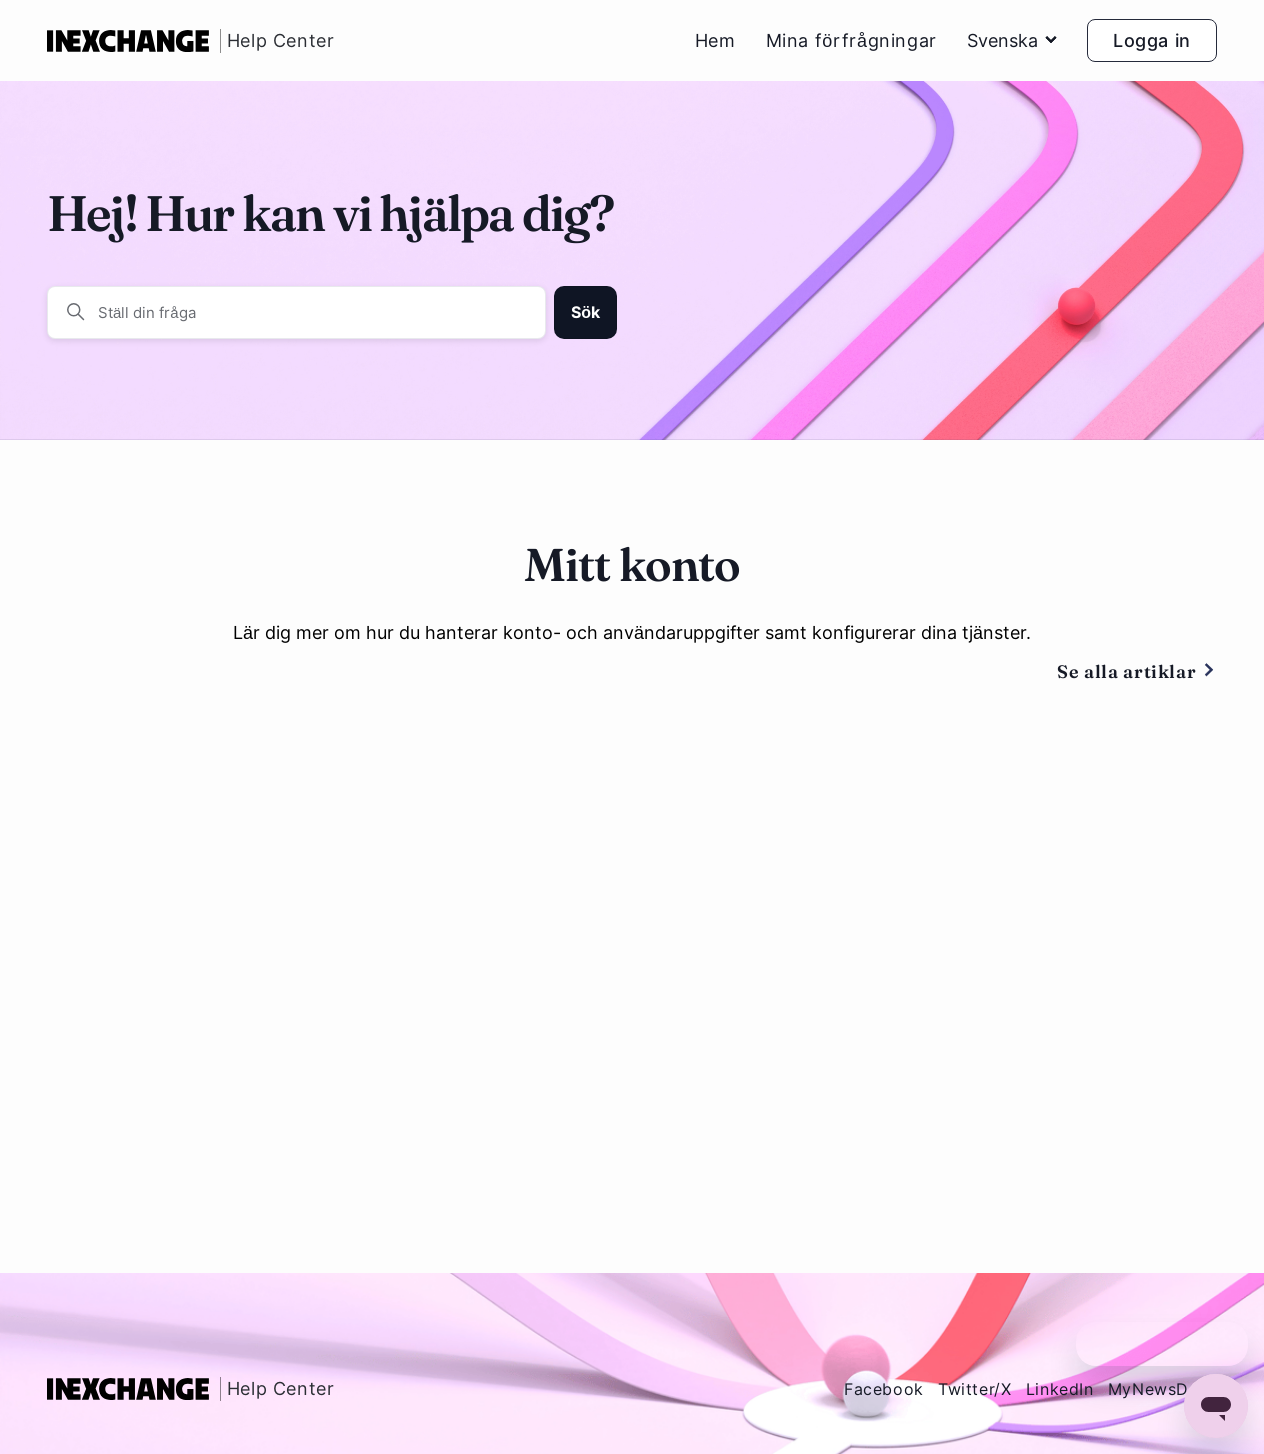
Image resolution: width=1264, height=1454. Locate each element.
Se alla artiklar (1137, 672)
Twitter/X (975, 1389)
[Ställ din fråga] (296, 312)
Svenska (1012, 40)
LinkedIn (1060, 1389)
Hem (715, 41)
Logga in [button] (1152, 40)
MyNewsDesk (1162, 1389)
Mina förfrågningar (851, 41)
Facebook (884, 1389)
